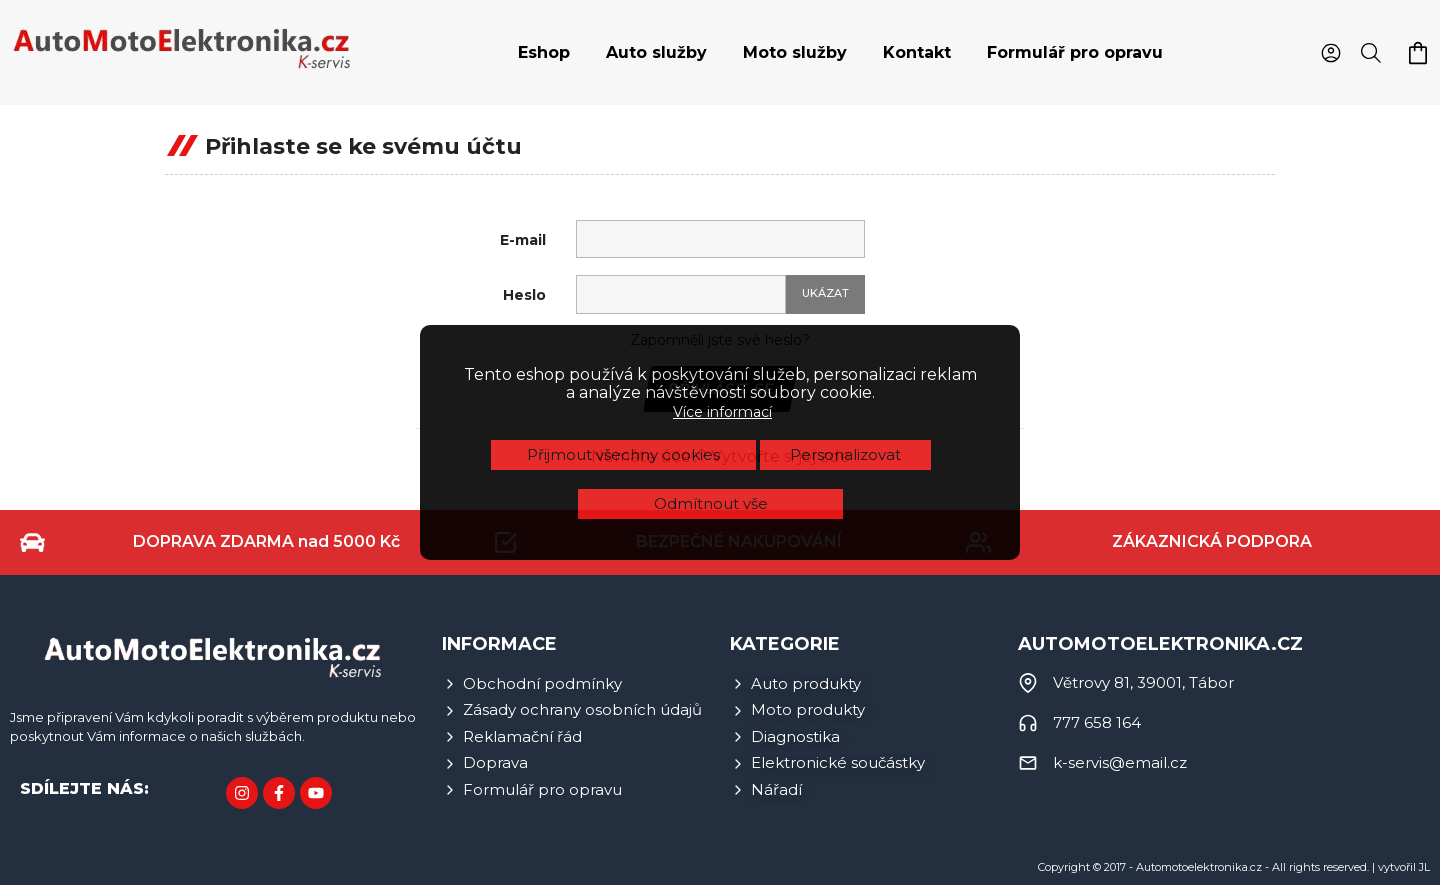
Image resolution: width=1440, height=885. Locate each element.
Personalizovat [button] (845, 353)
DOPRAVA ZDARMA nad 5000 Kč (266, 541)
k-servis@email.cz (1120, 762)
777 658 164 (1097, 722)
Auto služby (656, 52)
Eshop (544, 52)
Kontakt (917, 52)
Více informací (722, 311)
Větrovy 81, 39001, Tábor (1143, 682)
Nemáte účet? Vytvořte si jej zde (720, 456)
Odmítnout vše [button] (711, 402)
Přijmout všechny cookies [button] (623, 353)
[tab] (544, 53)
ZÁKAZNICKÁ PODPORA (1212, 541)
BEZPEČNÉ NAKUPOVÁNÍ (739, 541)
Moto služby (795, 52)
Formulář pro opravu (1075, 52)
